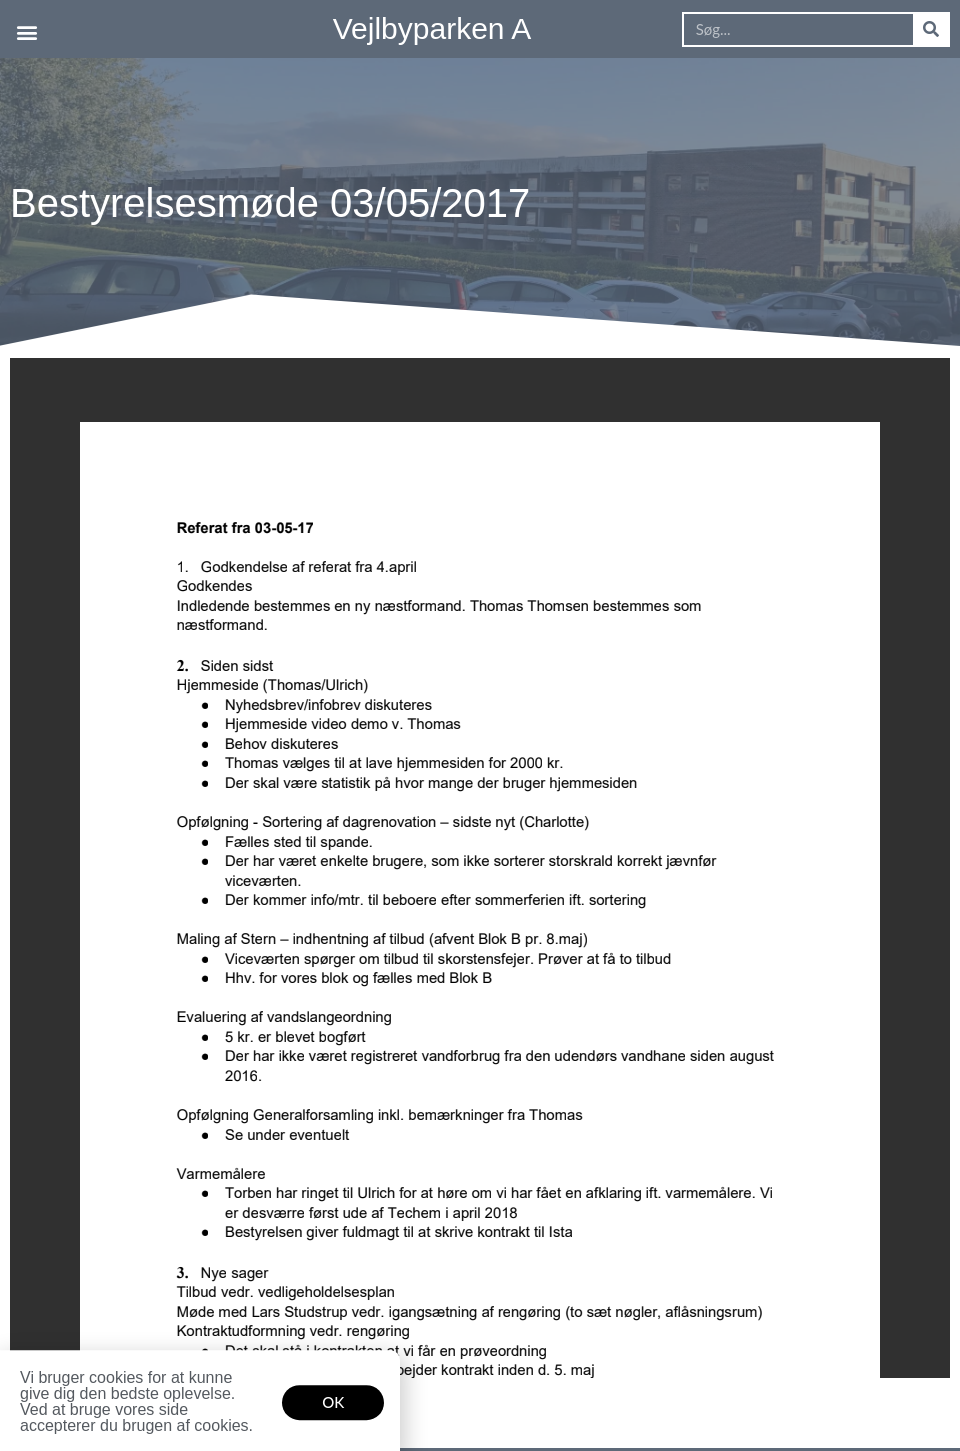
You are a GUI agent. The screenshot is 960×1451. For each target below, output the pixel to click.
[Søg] (930, 29)
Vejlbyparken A (432, 28)
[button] (26, 31)
